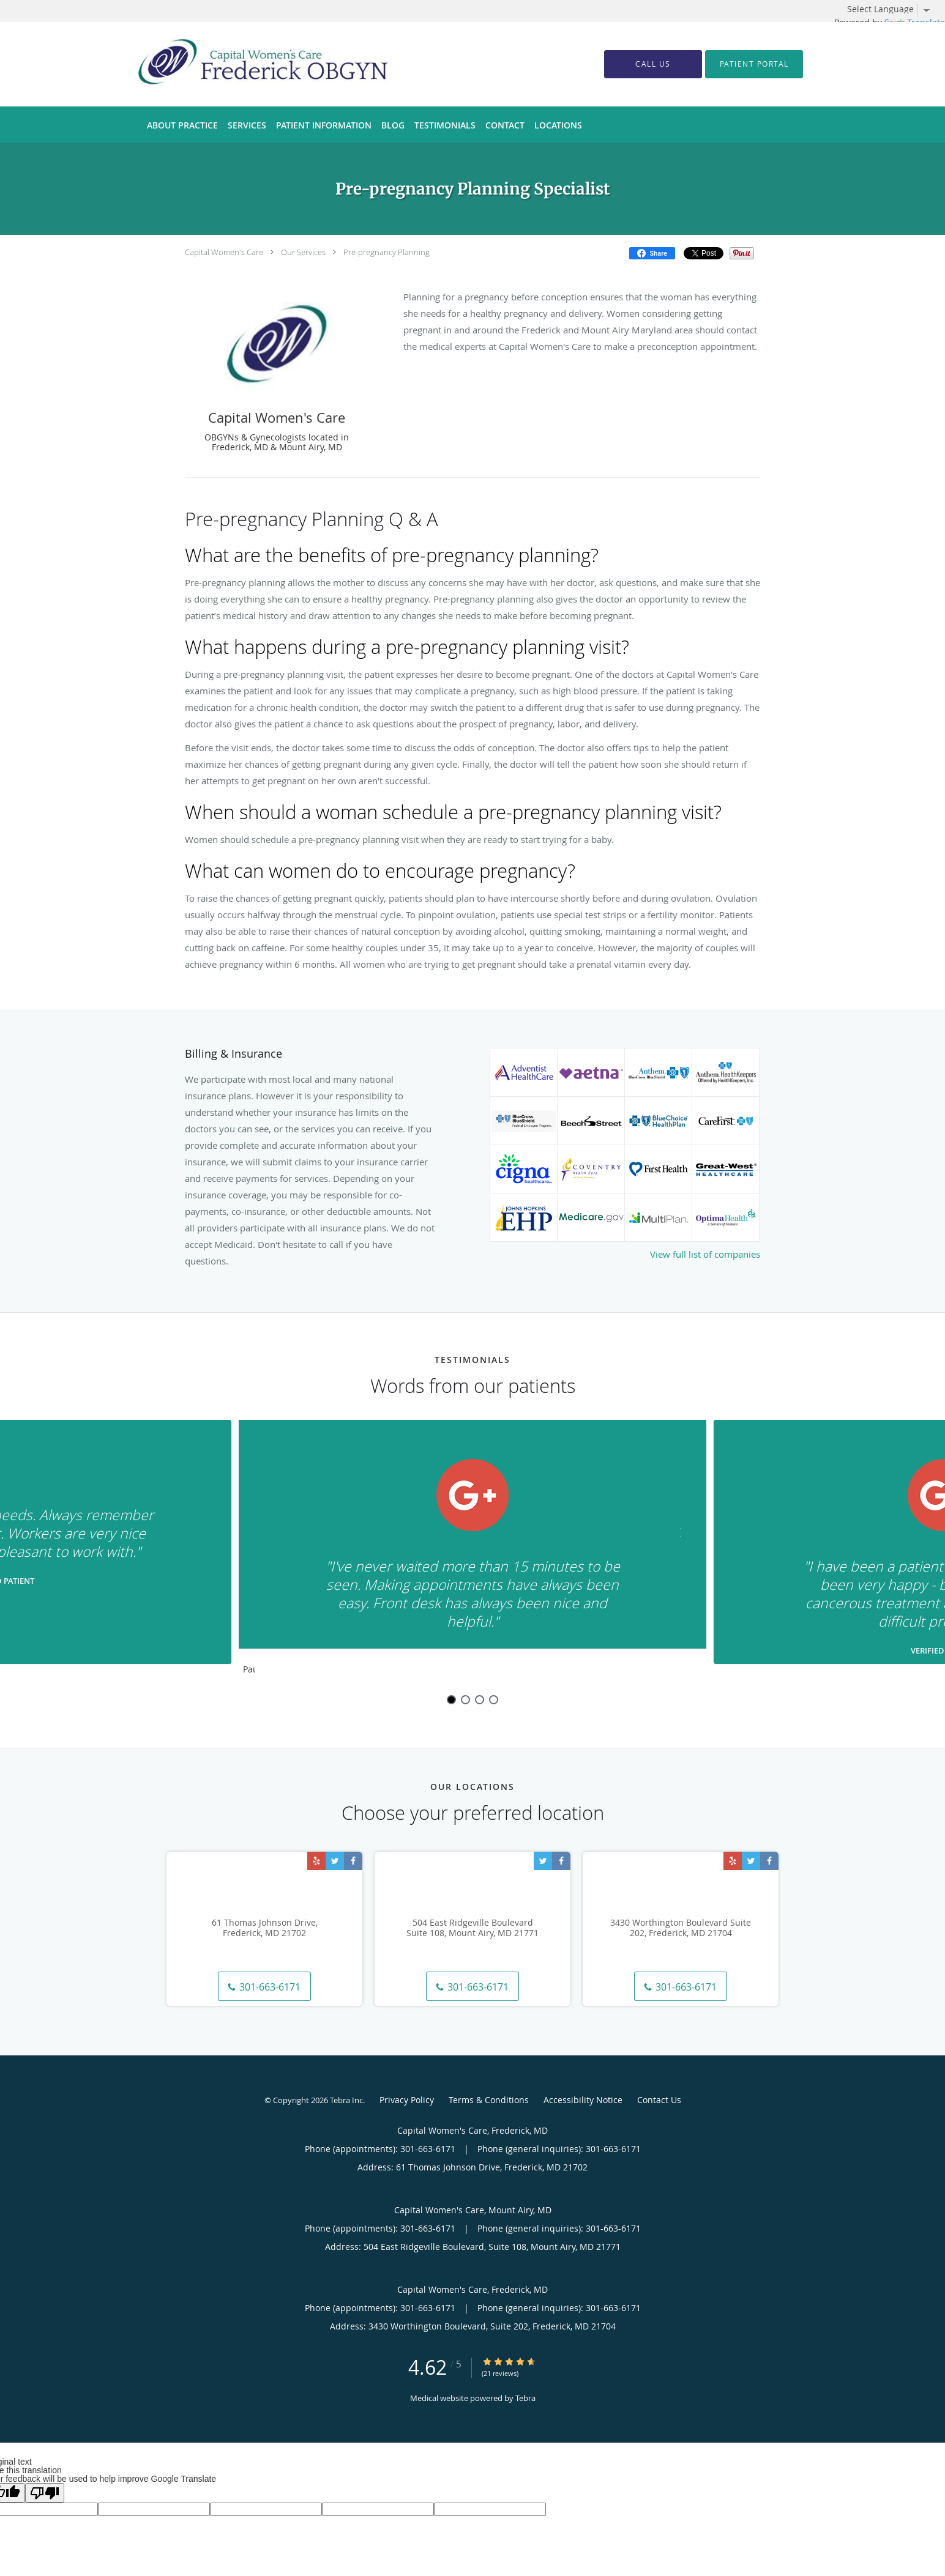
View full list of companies (705, 1254)
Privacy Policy (406, 2100)
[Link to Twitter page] (335, 1861)
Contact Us (659, 2100)
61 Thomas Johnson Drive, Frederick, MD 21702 (265, 1928)
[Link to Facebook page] (353, 1861)
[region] (472, 1550)
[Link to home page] (244, 64)
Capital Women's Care (224, 252)
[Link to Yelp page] (316, 1861)
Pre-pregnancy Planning (386, 252)
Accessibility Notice (582, 2100)
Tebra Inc (346, 2100)
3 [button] (479, 1699)
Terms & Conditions (489, 2100)
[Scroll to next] (671, 1539)
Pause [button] (249, 1670)
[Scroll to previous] (274, 1539)
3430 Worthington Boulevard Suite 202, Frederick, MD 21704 (680, 1928)
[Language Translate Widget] (893, 9)
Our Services (303, 252)
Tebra (525, 2397)
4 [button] (493, 1699)
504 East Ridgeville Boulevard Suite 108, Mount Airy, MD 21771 (472, 1928)
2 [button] (465, 1699)
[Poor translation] (44, 2493)
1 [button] (451, 1699)
